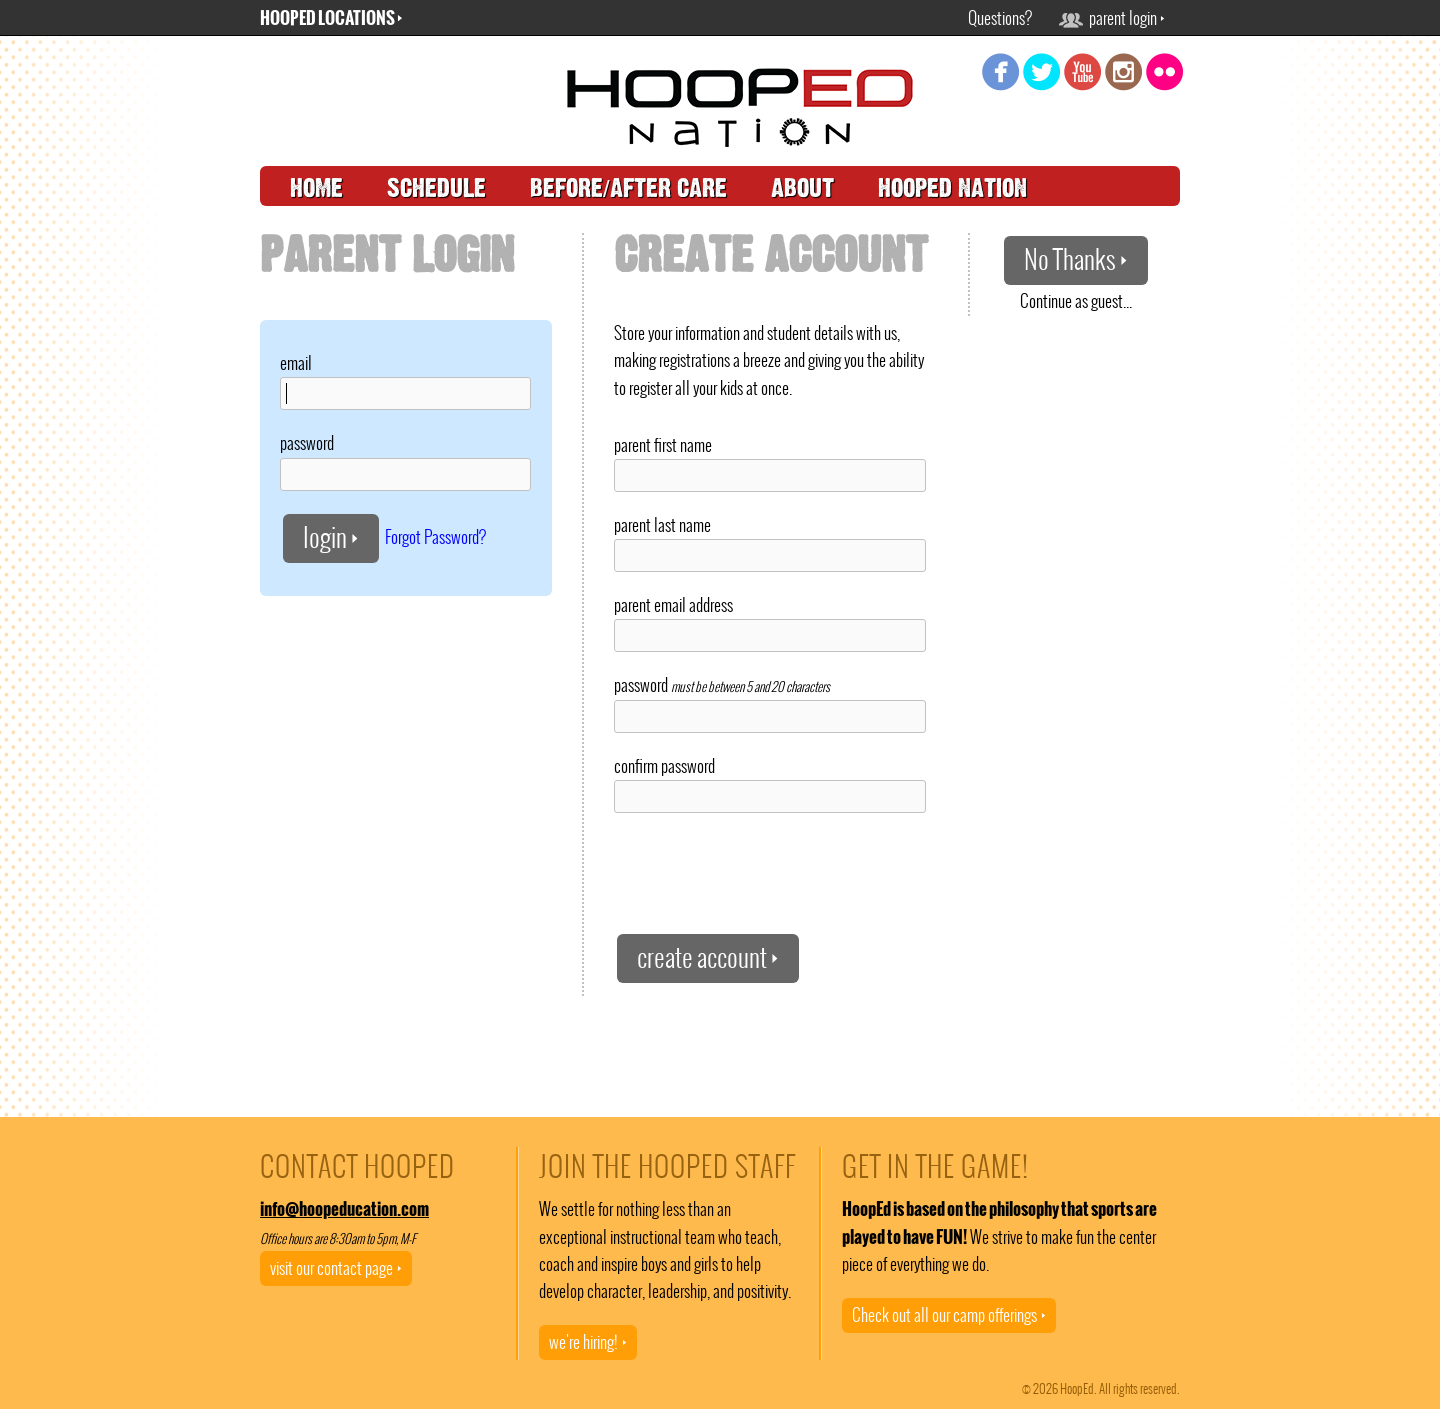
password (307, 443)
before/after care (628, 188)
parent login (1112, 18)
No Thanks (1076, 259)
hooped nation (952, 188)
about (802, 188)
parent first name (663, 445)
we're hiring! (588, 1342)
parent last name (662, 525)
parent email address (673, 605)
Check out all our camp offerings (949, 1315)
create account (708, 957)
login (331, 537)
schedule (436, 188)
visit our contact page (336, 1268)
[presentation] (766, 872)
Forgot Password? (435, 536)
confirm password (664, 766)
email (296, 363)
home (316, 188)
